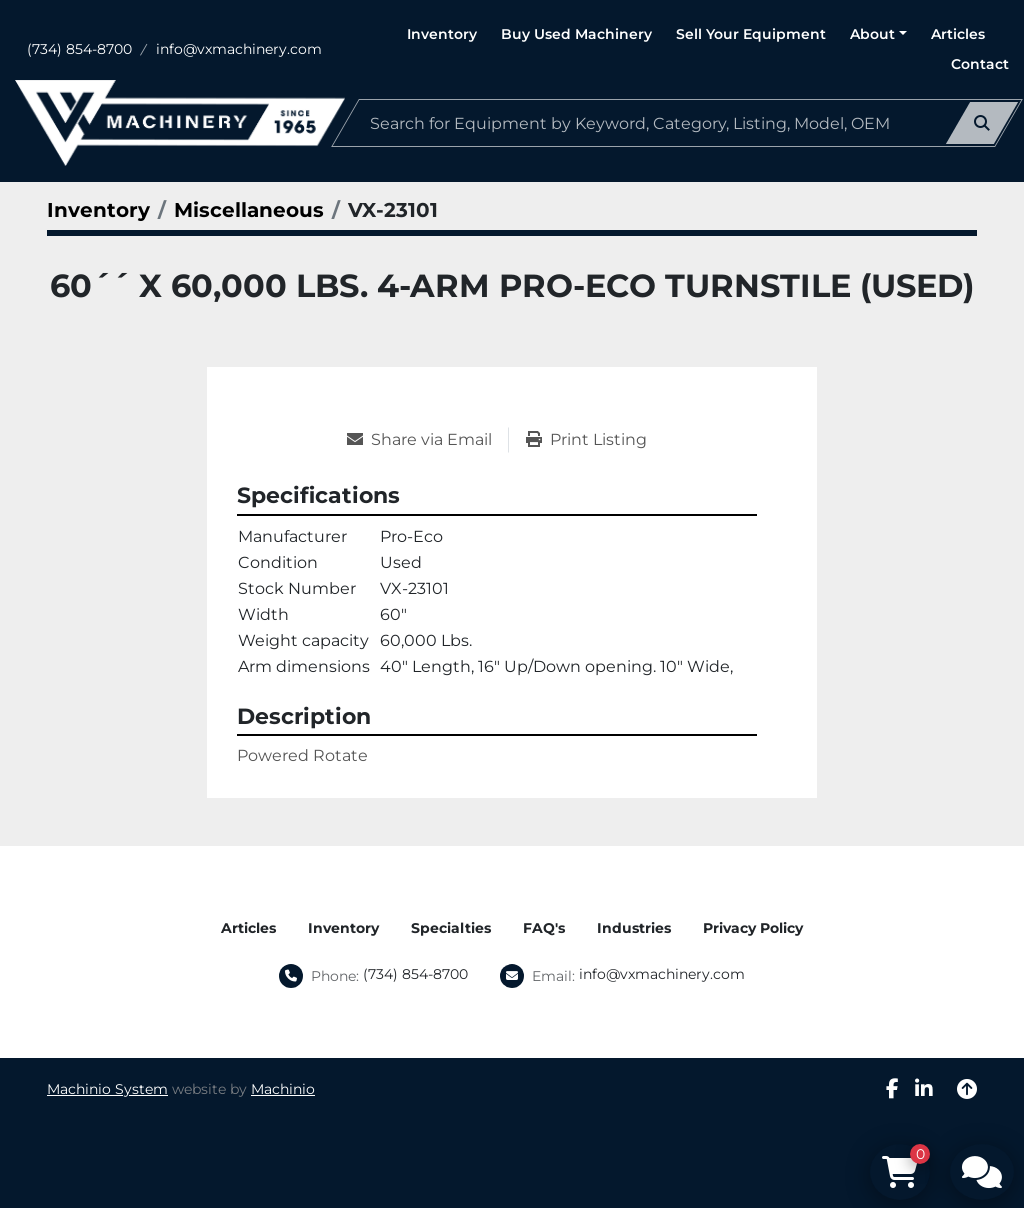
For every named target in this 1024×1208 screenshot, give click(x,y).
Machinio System (107, 1089)
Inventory (442, 34)
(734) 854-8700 (79, 49)
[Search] (677, 123)
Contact (980, 64)
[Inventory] (98, 210)
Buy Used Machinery (576, 34)
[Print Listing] (586, 440)
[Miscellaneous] (249, 210)
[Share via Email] (427, 440)
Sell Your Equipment (751, 34)
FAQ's (544, 928)
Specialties (451, 928)
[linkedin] (924, 1089)
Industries (634, 928)
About (872, 34)
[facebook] (892, 1089)
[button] (878, 34)
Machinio (283, 1089)
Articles (958, 34)
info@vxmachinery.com (239, 49)
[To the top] (967, 1089)
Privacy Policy (753, 928)
